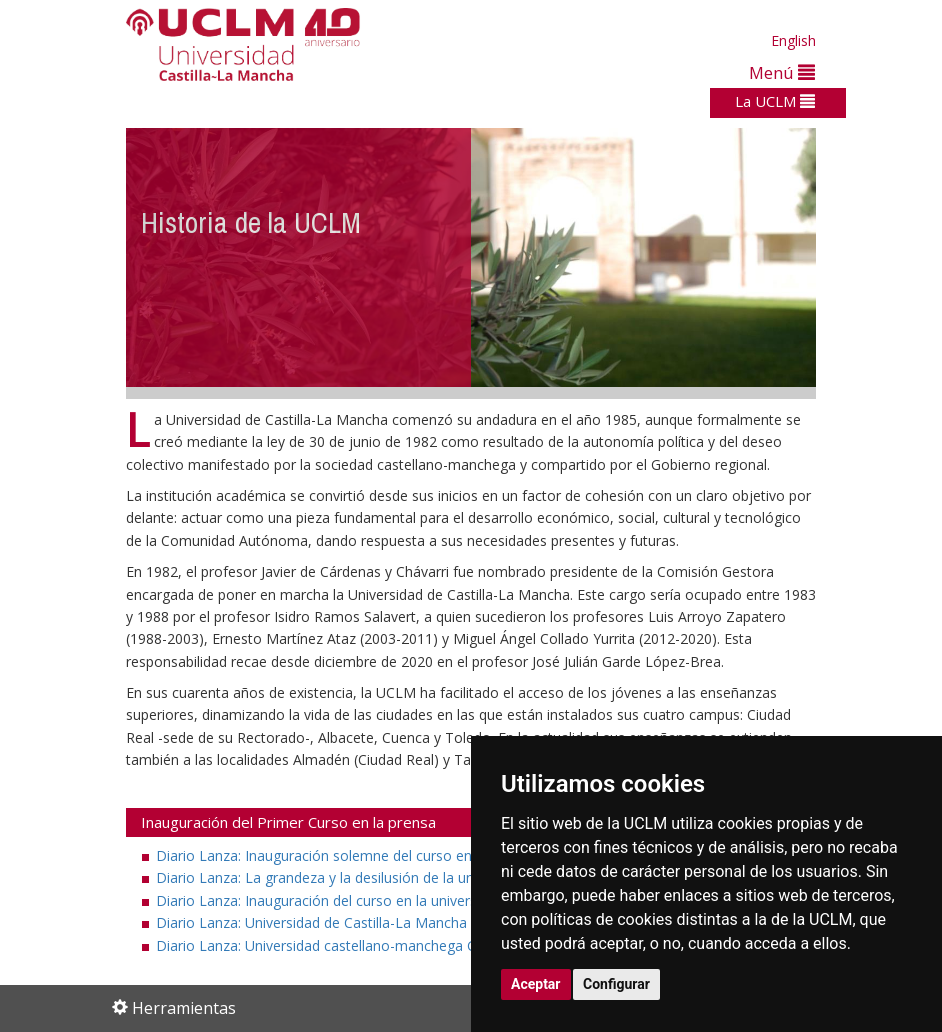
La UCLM (775, 101)
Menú (782, 72)
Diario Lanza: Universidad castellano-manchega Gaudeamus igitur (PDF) (398, 945)
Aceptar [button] (536, 984)
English (793, 40)
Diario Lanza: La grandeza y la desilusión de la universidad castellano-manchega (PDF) (444, 877)
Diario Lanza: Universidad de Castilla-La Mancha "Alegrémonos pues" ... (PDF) (416, 922)
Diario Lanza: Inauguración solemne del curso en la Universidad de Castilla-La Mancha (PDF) (464, 855)
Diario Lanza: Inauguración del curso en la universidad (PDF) (359, 900)
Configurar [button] (616, 984)
